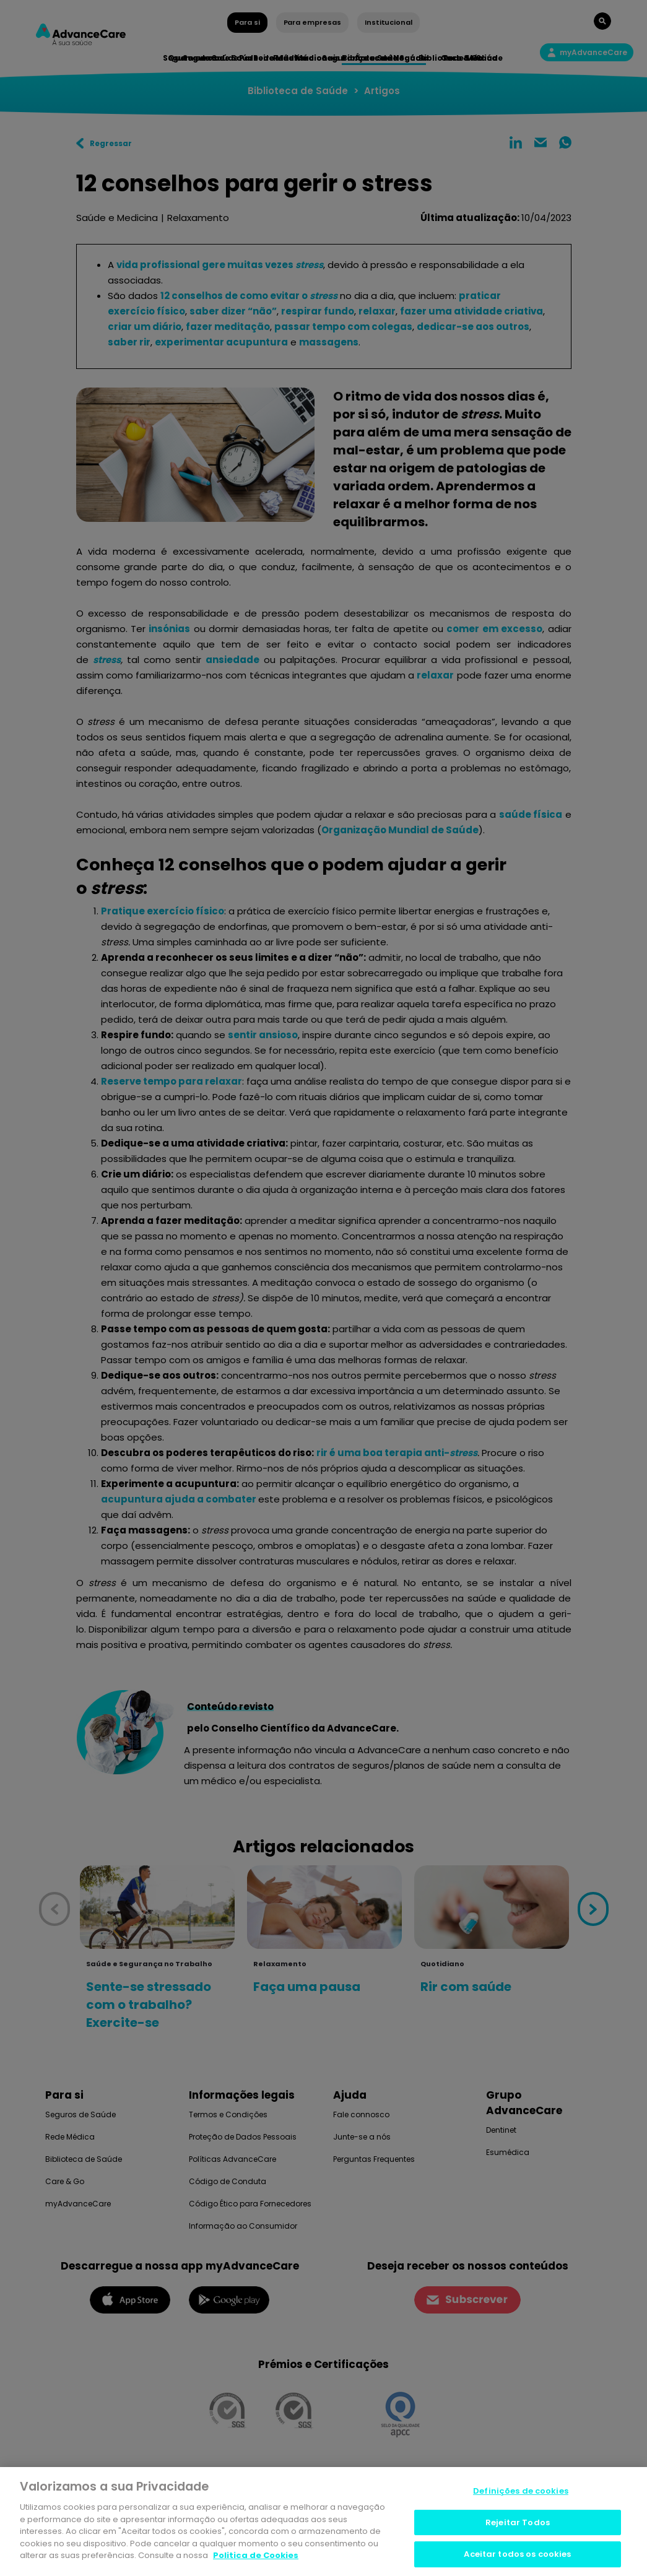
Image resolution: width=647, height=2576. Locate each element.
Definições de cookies (520, 2491)
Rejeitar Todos (517, 2522)
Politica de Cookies (255, 2555)
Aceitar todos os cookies (517, 2555)
